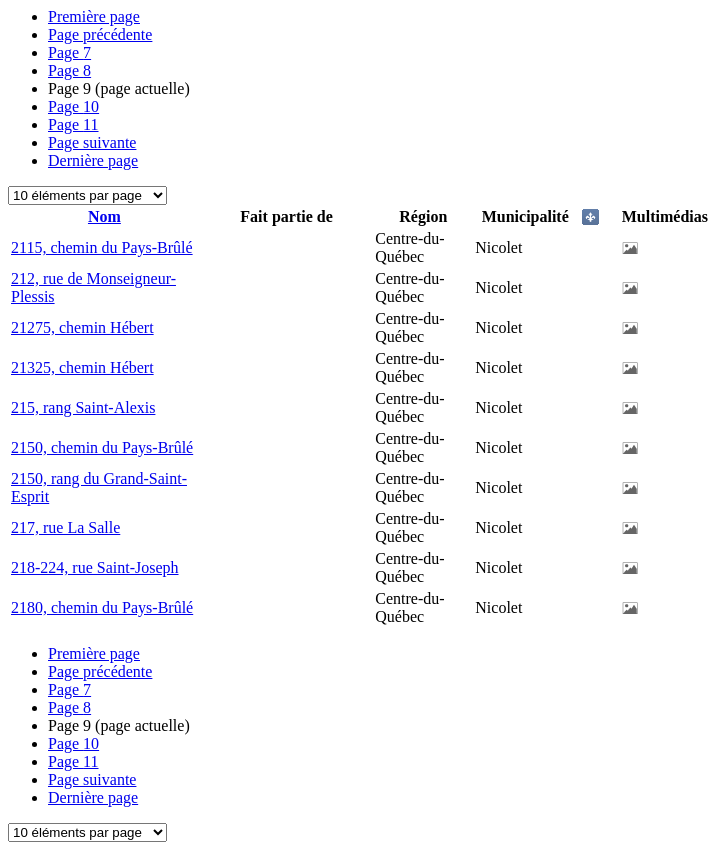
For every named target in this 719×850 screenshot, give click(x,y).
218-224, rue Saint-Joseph (95, 567)
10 (73, 106)
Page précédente (100, 34)
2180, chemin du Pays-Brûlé (102, 607)
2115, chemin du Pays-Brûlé (102, 247)
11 (73, 124)
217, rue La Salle (65, 527)
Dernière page (93, 160)
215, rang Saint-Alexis (83, 407)
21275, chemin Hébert (82, 327)
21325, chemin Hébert (82, 367)
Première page (94, 16)
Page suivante (92, 142)
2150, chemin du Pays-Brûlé (102, 447)
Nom (104, 216)
